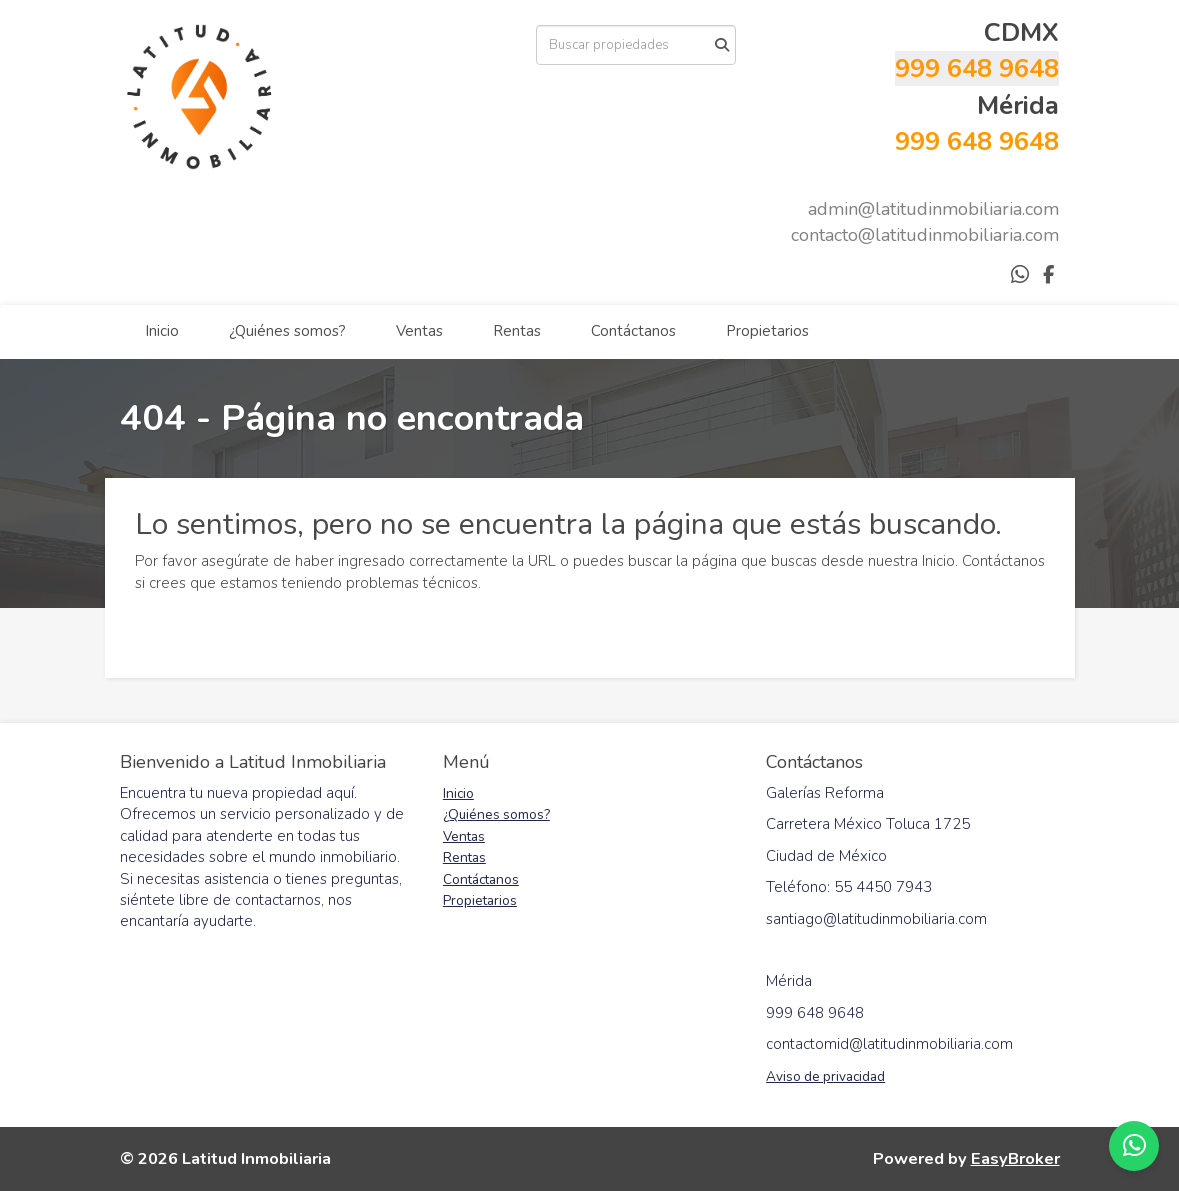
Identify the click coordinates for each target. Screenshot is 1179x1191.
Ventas (419, 331)
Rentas (517, 331)
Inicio (162, 331)
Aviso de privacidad (825, 1076)
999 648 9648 (977, 68)
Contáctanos (633, 331)
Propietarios (767, 331)
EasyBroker (1015, 1158)
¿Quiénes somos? (287, 331)
